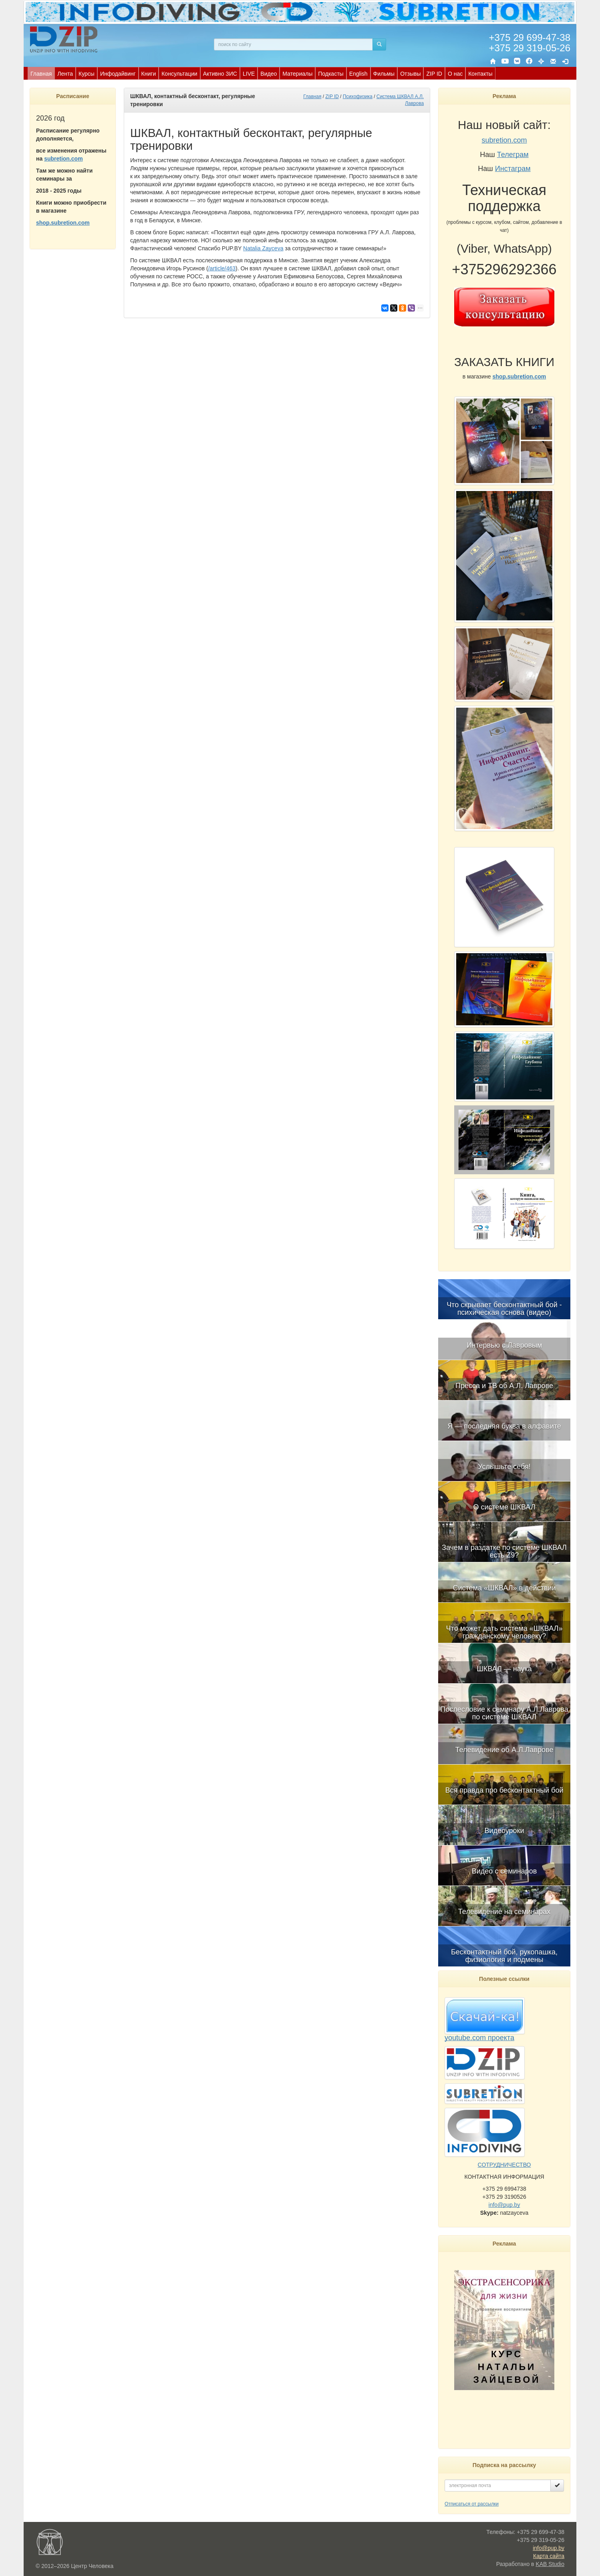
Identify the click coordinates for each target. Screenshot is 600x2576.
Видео (268, 73)
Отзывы (410, 73)
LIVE (249, 73)
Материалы (297, 73)
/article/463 (222, 268)
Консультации (179, 73)
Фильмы (384, 73)
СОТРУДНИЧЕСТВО (504, 2164)
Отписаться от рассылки (472, 2504)
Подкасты (330, 73)
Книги (148, 73)
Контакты (480, 73)
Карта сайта (548, 2556)
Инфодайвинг (118, 73)
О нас (455, 73)
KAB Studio (550, 2564)
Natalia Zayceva (263, 248)
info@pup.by (504, 2205)
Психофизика (357, 96)
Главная (41, 73)
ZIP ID (434, 73)
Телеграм (513, 155)
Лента (65, 73)
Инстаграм (513, 169)
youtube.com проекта (479, 2038)
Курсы (87, 73)
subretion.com (63, 158)
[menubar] (261, 73)
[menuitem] (41, 73)
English (358, 73)
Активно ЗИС (220, 73)
